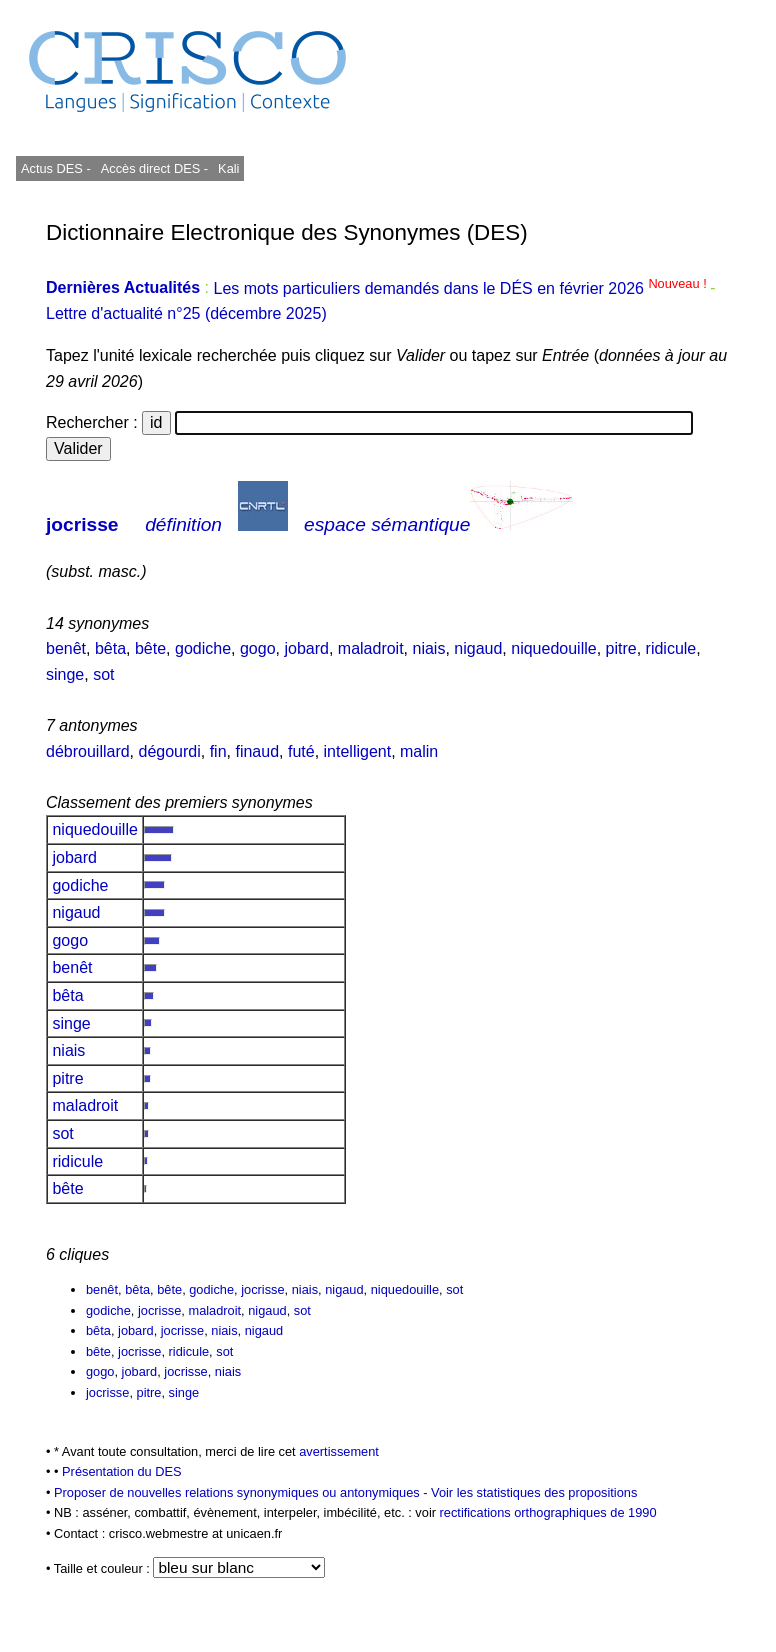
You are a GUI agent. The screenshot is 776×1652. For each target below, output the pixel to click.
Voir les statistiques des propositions (534, 1492)
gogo (258, 648)
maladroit (371, 648)
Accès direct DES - (154, 168)
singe (65, 674)
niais (429, 648)
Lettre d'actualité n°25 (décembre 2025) (186, 313)
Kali (228, 168)
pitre (621, 648)
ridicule (671, 648)
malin (419, 751)
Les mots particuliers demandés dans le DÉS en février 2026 (461, 288)
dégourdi (170, 751)
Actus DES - (56, 168)
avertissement (339, 1451)
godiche (203, 648)
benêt (66, 648)
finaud (257, 751)
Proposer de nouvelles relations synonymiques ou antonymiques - (242, 1492)
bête (150, 648)
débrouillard (88, 751)
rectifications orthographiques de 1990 (548, 1512)
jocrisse (82, 524)
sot (103, 674)
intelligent (358, 751)
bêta (110, 648)
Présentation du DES (122, 1471)
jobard (306, 648)
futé (301, 751)
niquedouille (553, 648)
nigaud (478, 648)
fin (218, 751)
